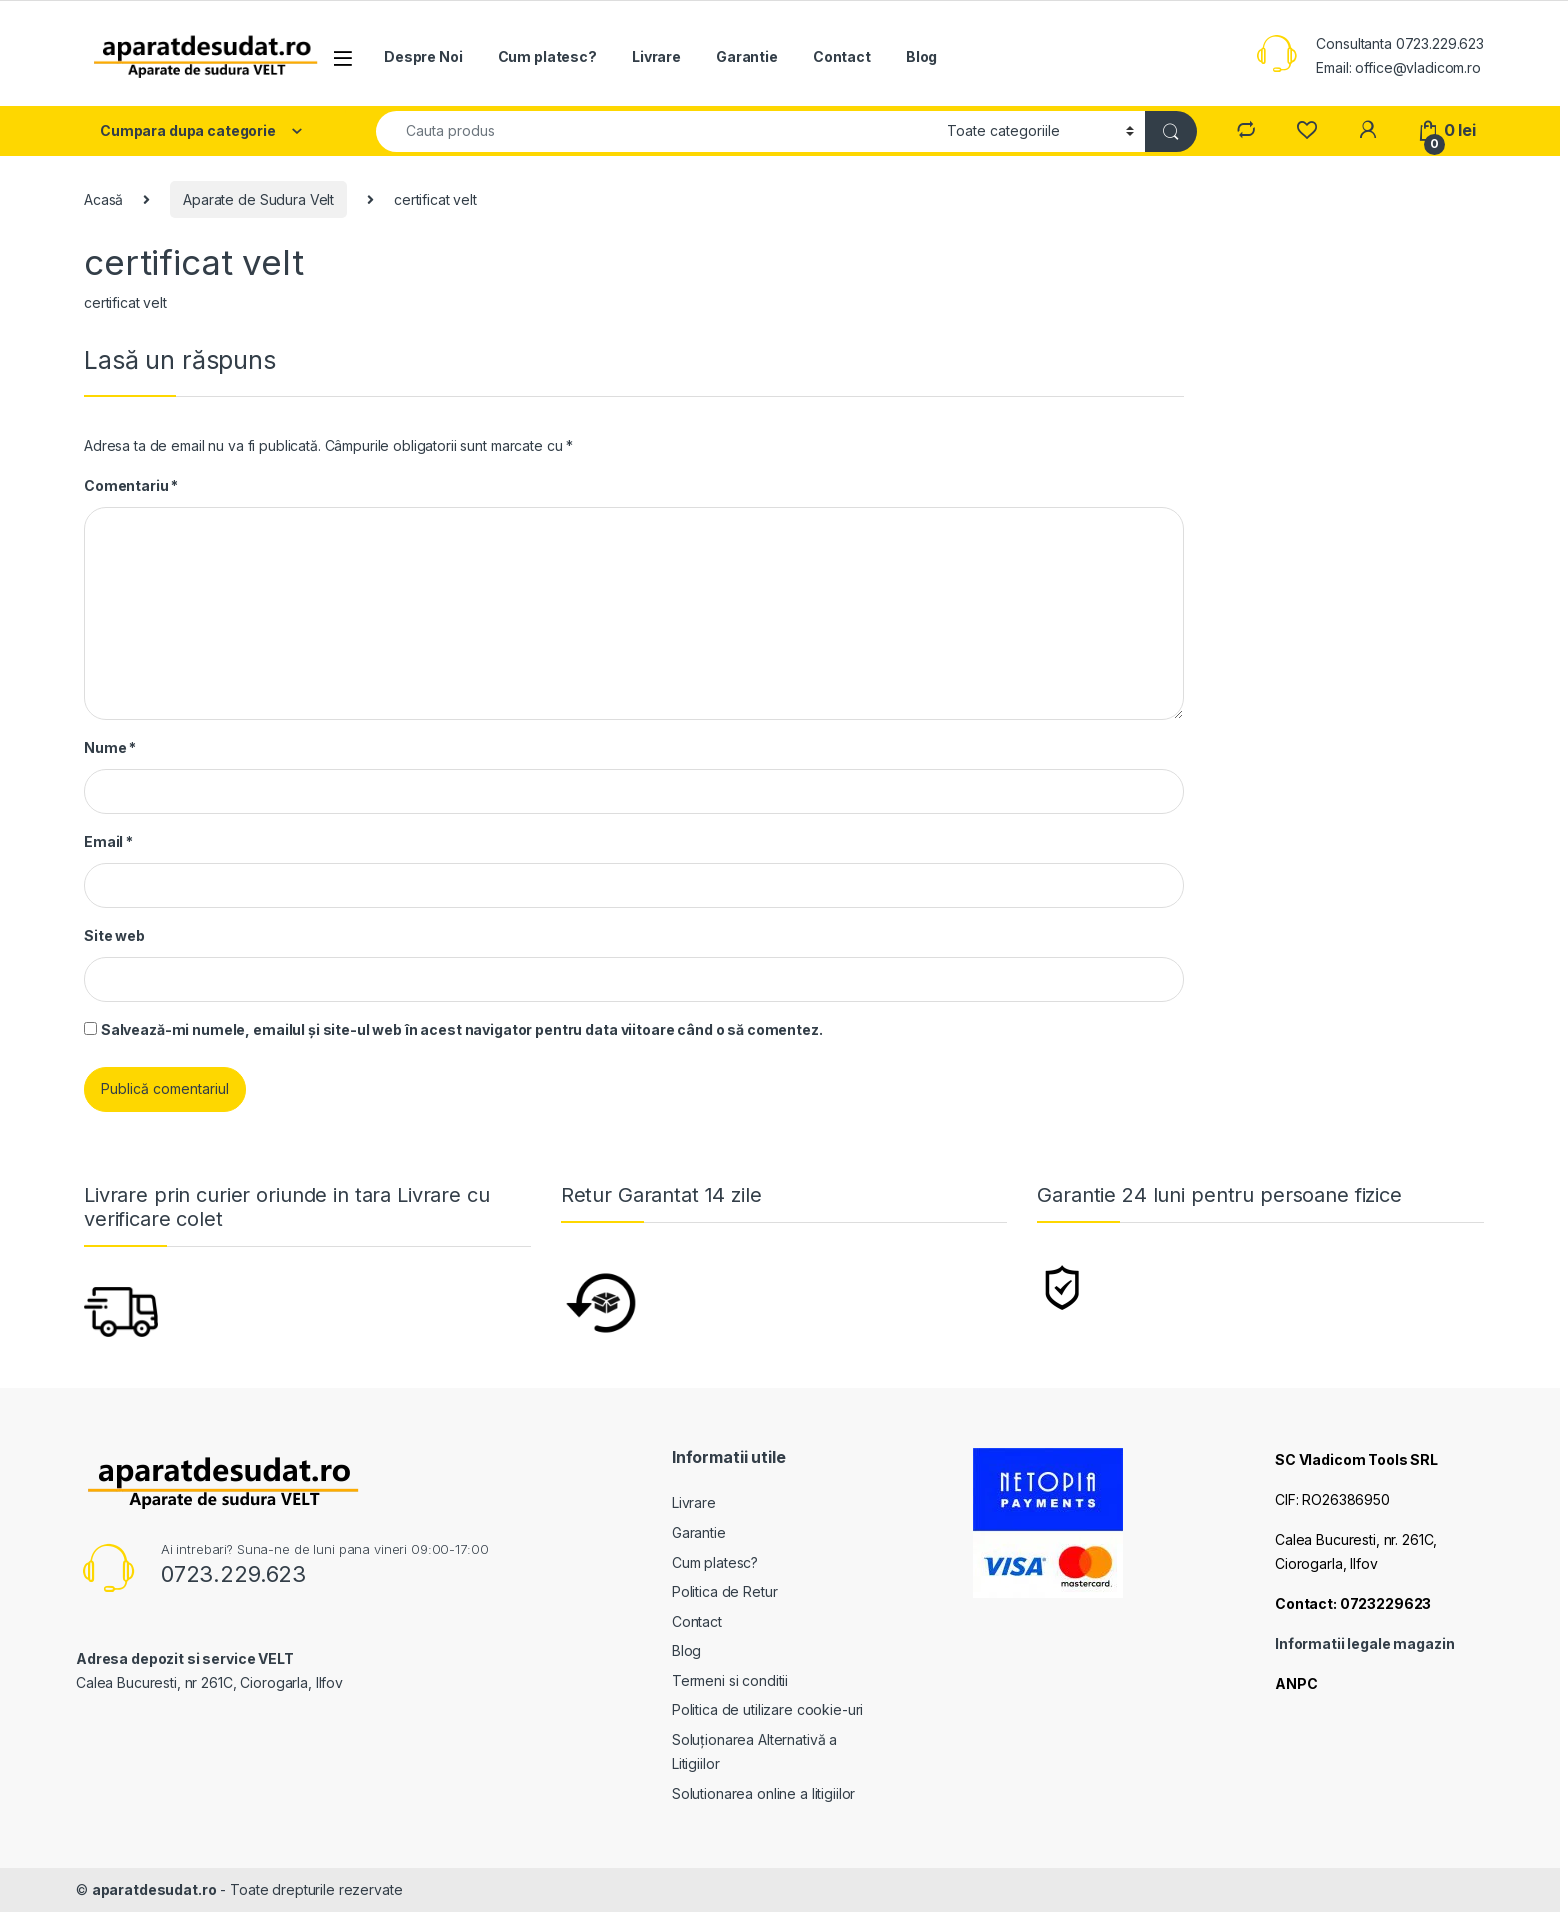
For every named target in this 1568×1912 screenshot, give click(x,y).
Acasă (103, 199)
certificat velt (125, 302)
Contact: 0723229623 (1353, 1603)
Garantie (747, 56)
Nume (110, 747)
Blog (921, 56)
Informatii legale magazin (1365, 1643)
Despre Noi (423, 56)
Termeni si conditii (730, 1680)
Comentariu (131, 485)
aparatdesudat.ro (154, 1889)
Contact (842, 56)
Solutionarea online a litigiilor (764, 1793)
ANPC (1296, 1683)
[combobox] (656, 131)
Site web (114, 935)
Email (108, 841)
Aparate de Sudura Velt (258, 199)
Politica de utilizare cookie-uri (768, 1709)
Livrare (656, 56)
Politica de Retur (725, 1591)
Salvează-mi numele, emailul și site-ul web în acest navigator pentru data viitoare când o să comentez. (462, 1029)
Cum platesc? (547, 56)
